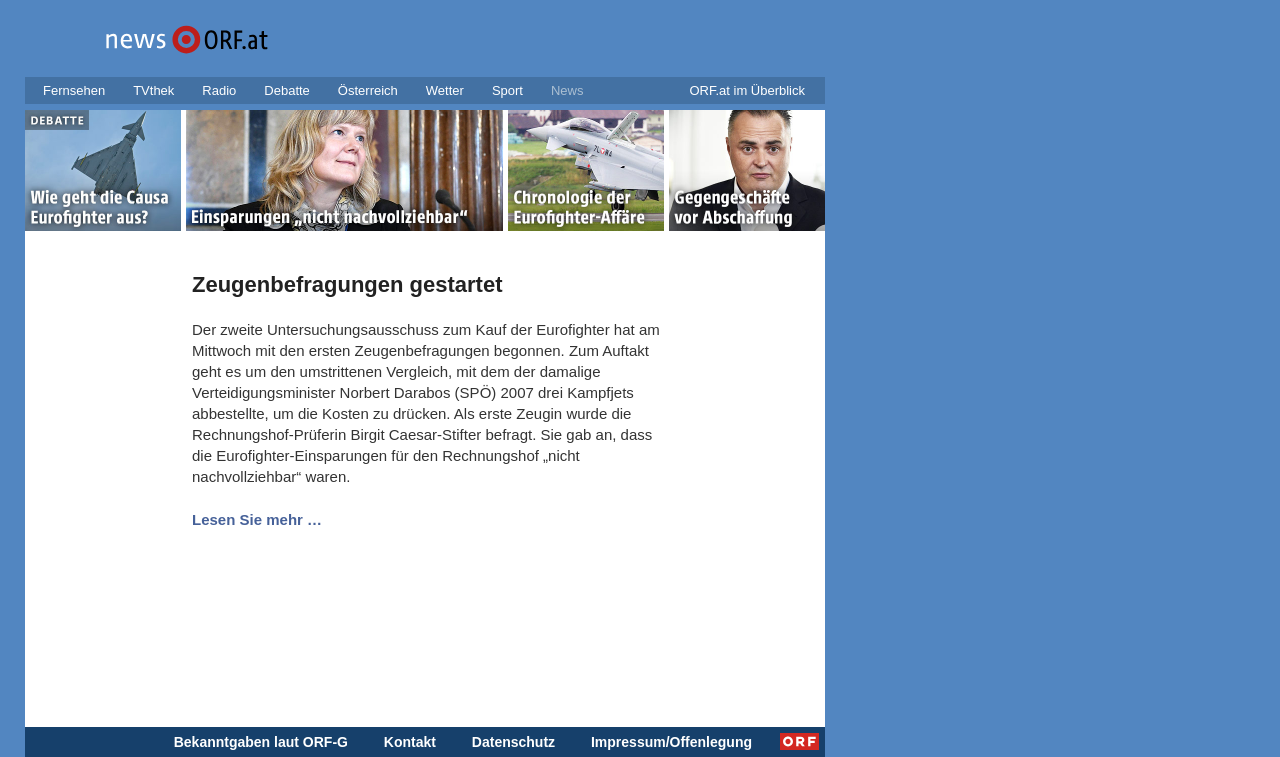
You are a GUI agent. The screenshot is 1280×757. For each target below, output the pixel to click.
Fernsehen (74, 90)
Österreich (368, 90)
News (567, 90)
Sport (507, 90)
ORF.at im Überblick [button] (747, 90)
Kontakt (410, 742)
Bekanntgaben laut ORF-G (261, 742)
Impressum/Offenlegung (671, 742)
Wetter (445, 90)
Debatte (287, 90)
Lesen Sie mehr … (257, 519)
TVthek (153, 90)
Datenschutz (513, 742)
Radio (219, 90)
